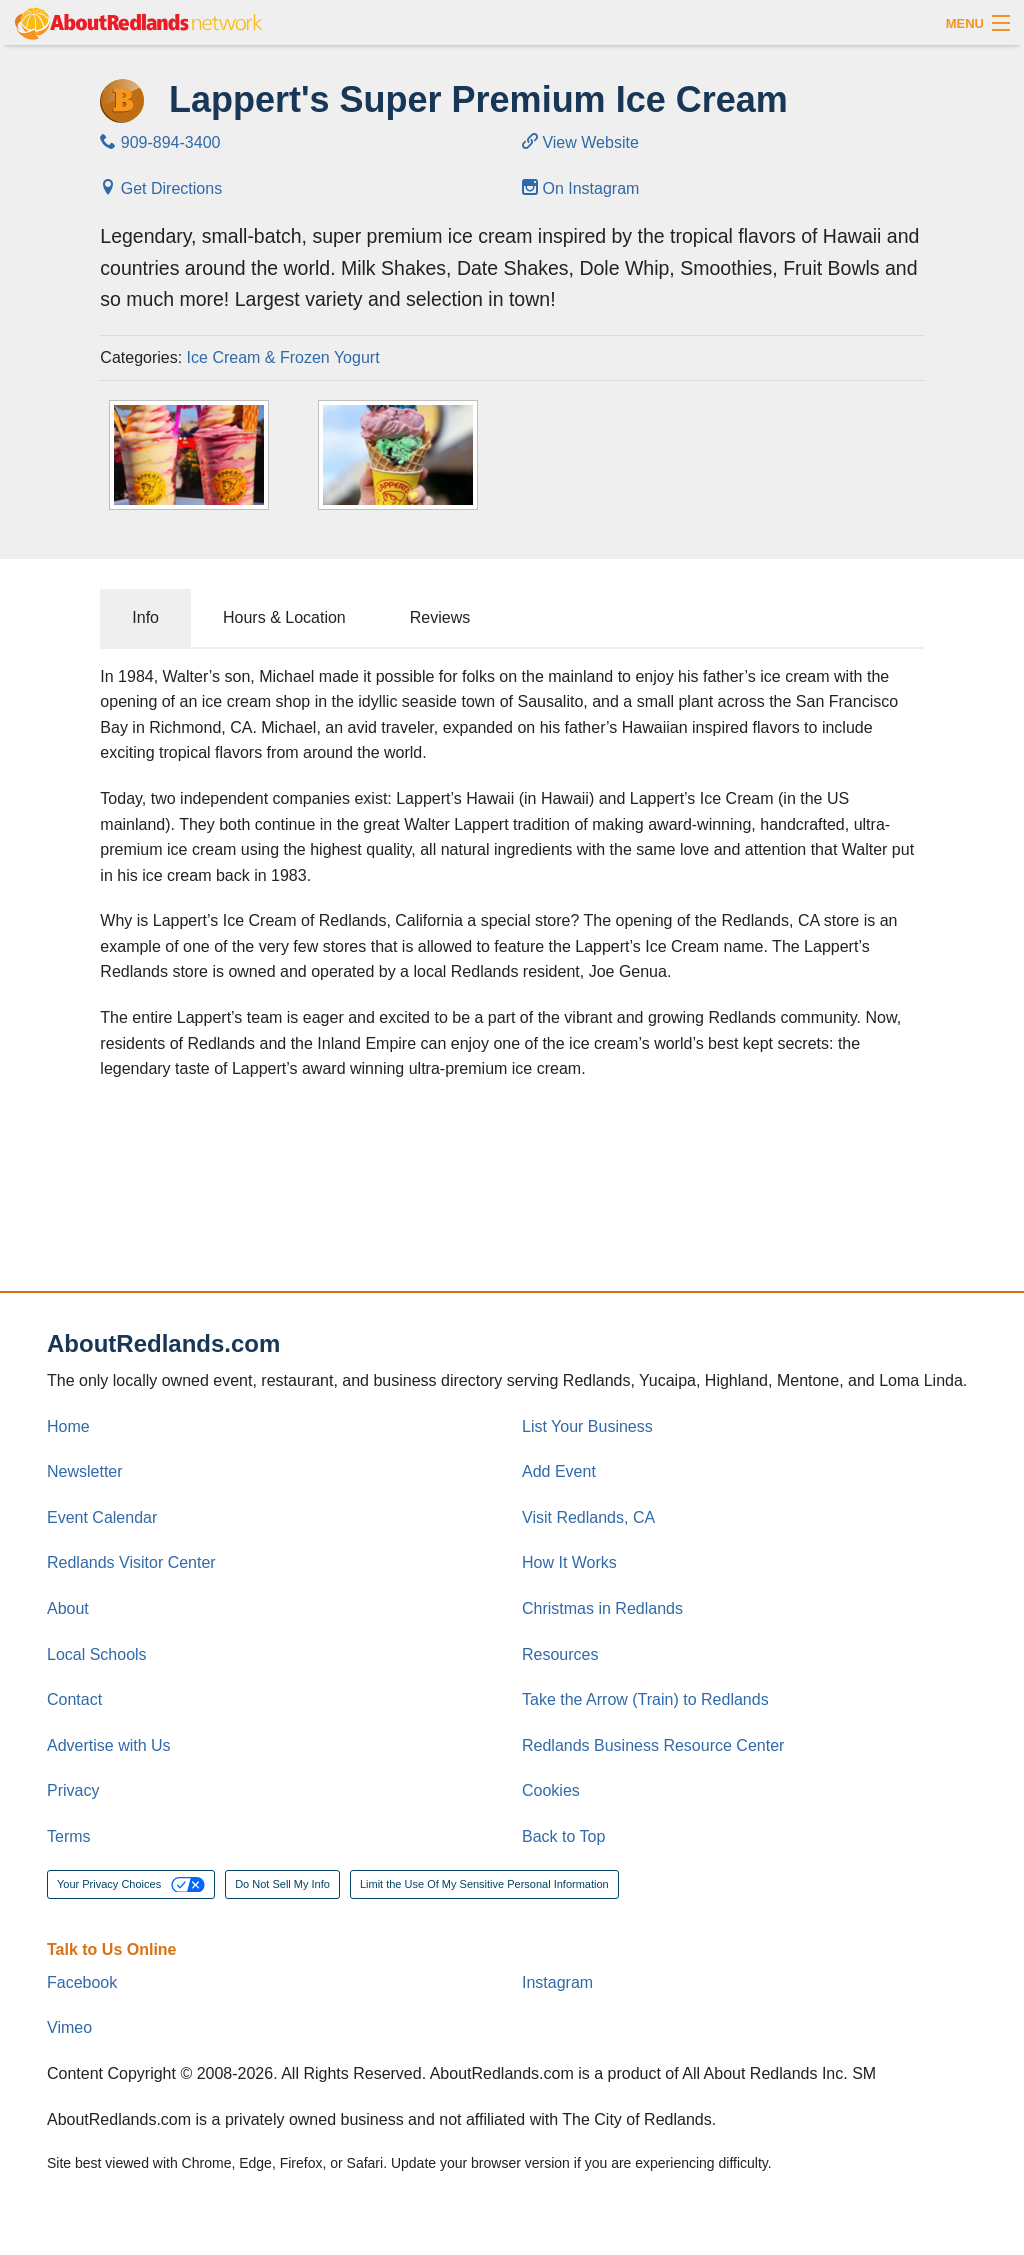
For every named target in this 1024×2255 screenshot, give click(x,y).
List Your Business (587, 1426)
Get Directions (161, 188)
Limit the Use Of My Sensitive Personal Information (484, 1884)
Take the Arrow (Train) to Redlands (645, 1699)
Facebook (82, 1982)
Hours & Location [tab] (284, 617)
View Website (580, 142)
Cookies (551, 1790)
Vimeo (69, 2027)
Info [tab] (145, 617)
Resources (560, 1654)
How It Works (569, 1562)
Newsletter (85, 1471)
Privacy (73, 1790)
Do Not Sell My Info (282, 1884)
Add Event (559, 1471)
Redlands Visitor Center (131, 1562)
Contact (74, 1699)
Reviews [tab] (440, 617)
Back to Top (563, 1836)
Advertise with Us (109, 1745)
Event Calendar (102, 1517)
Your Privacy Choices (131, 1885)
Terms (69, 1836)
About (68, 1608)
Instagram (557, 1982)
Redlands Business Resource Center (653, 1745)
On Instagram (580, 188)
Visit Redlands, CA (588, 1517)
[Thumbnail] (189, 455)
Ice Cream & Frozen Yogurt (283, 357)
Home (68, 1426)
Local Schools (97, 1654)
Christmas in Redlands (602, 1608)
